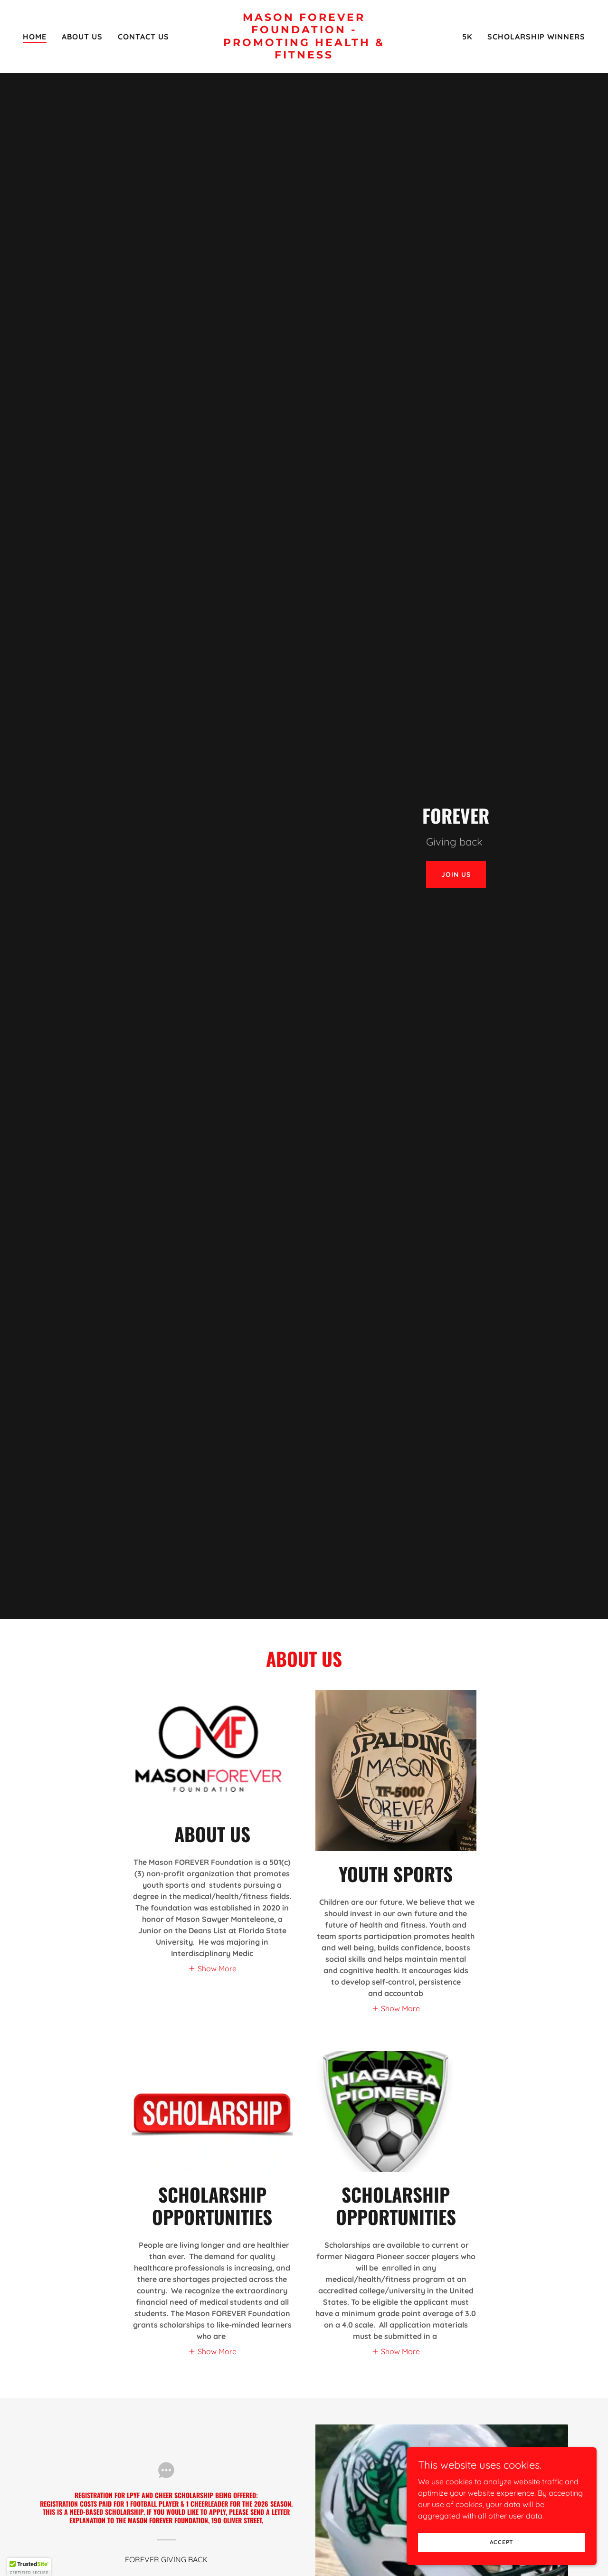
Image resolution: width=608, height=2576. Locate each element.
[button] (212, 1968)
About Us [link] (82, 36)
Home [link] (35, 36)
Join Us (455, 874)
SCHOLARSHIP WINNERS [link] (536, 36)
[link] (304, 55)
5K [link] (467, 36)
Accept (502, 2542)
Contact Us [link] (143, 36)
